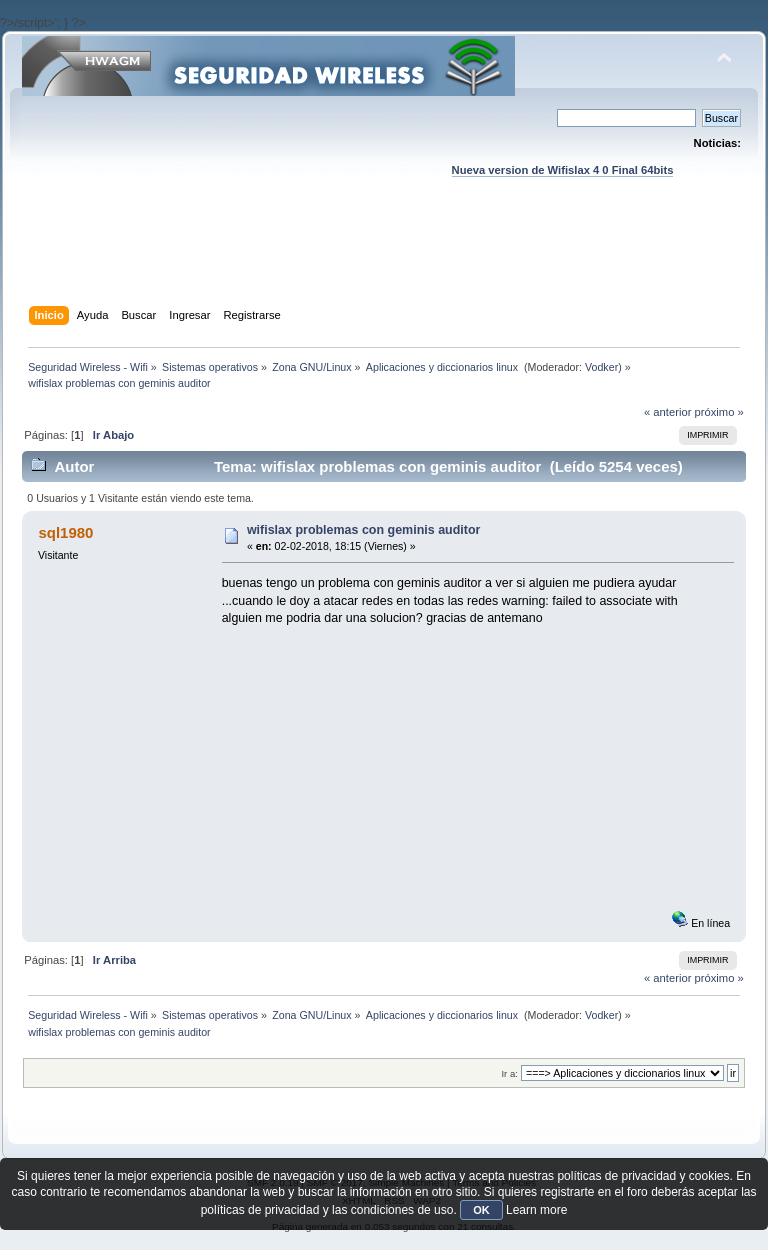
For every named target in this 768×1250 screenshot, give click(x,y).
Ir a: (509, 1073)
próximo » (719, 412)
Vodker (601, 367)
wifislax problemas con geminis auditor (364, 530)
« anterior (667, 412)
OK (481, 1210)
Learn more (536, 1210)
